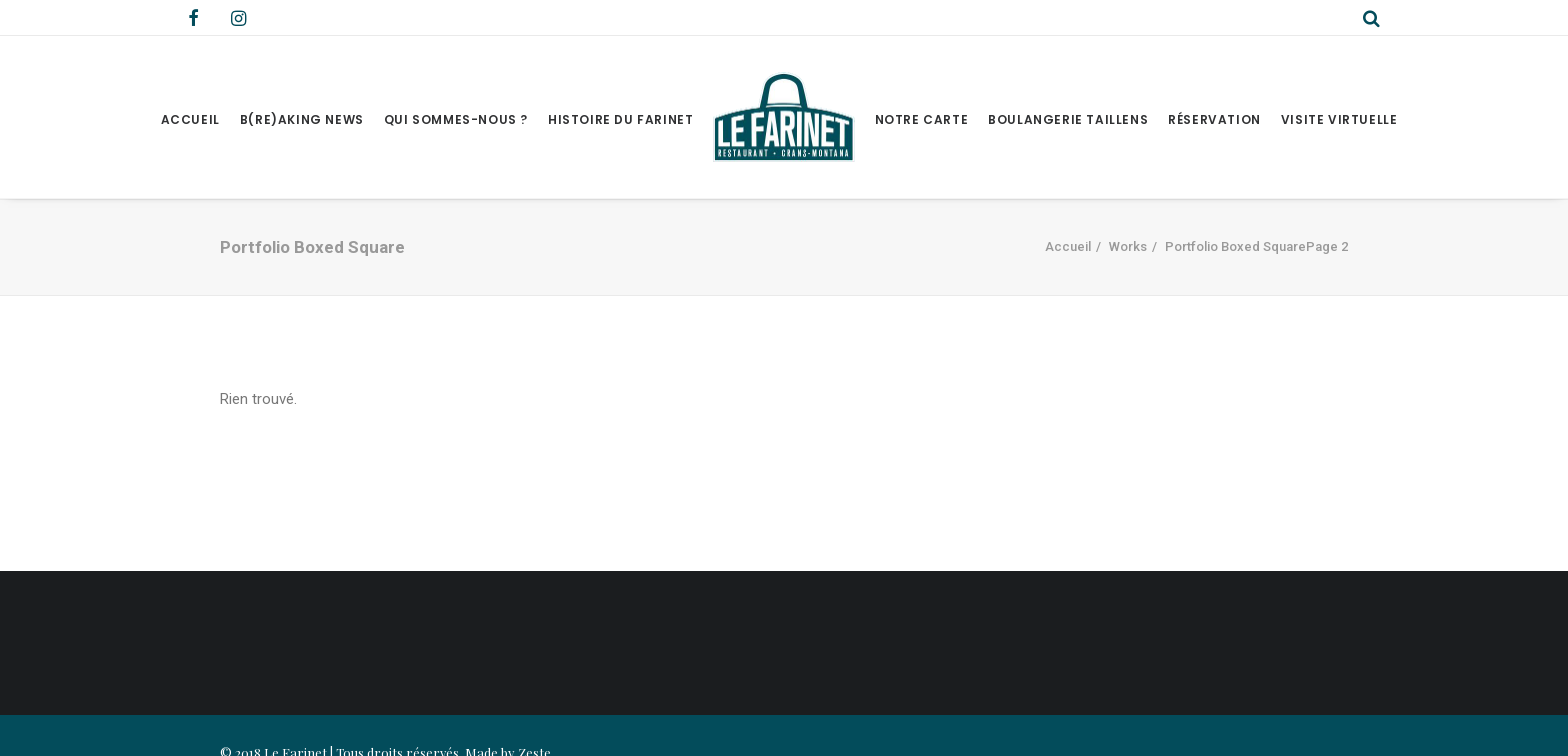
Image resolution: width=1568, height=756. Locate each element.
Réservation (1214, 119)
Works (1128, 246)
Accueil (190, 119)
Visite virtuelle (1339, 119)
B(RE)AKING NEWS (302, 119)
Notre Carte (922, 119)
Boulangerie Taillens (1068, 119)
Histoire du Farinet (620, 119)
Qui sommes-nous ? (456, 119)
